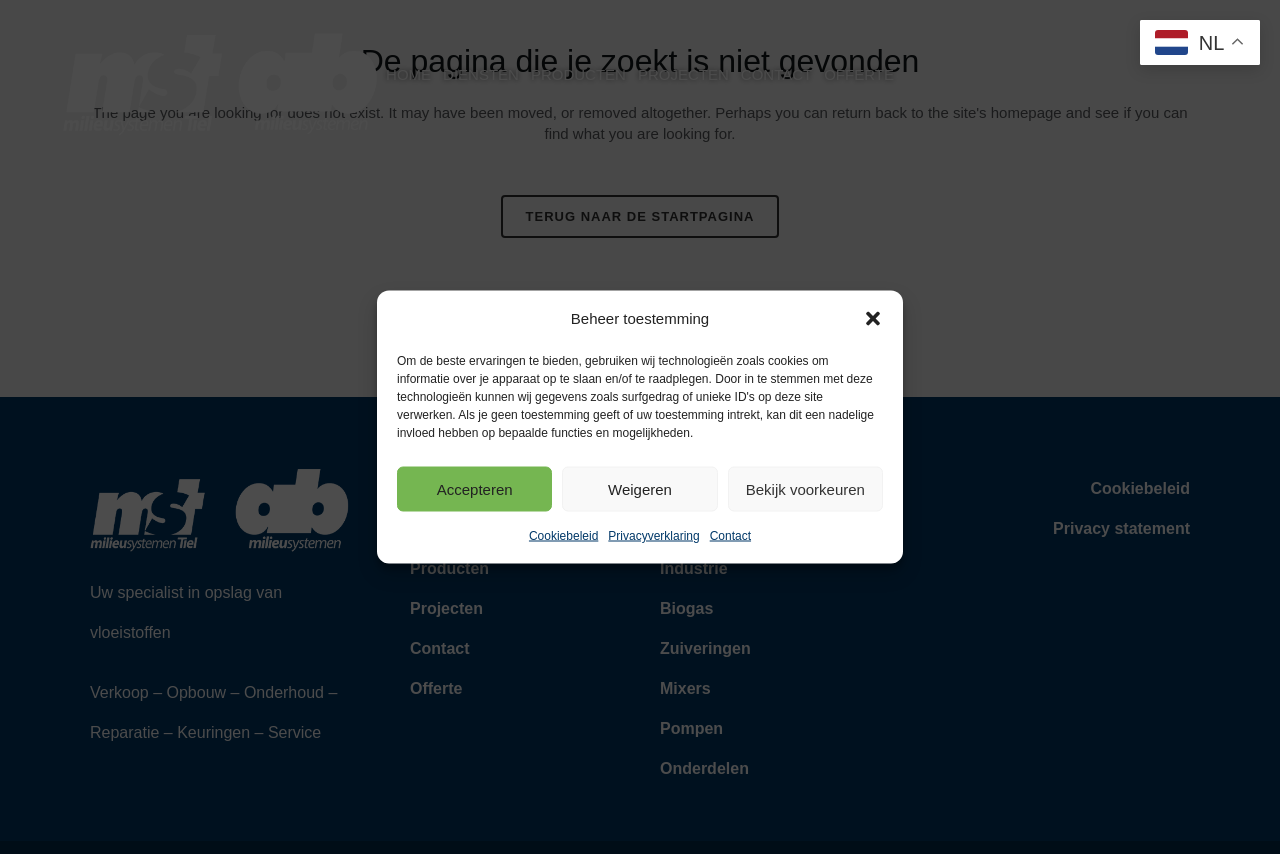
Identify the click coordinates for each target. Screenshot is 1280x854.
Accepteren (475, 488)
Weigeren (640, 488)
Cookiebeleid (563, 536)
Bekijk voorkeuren (805, 488)
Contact (730, 536)
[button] (873, 319)
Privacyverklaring (653, 536)
